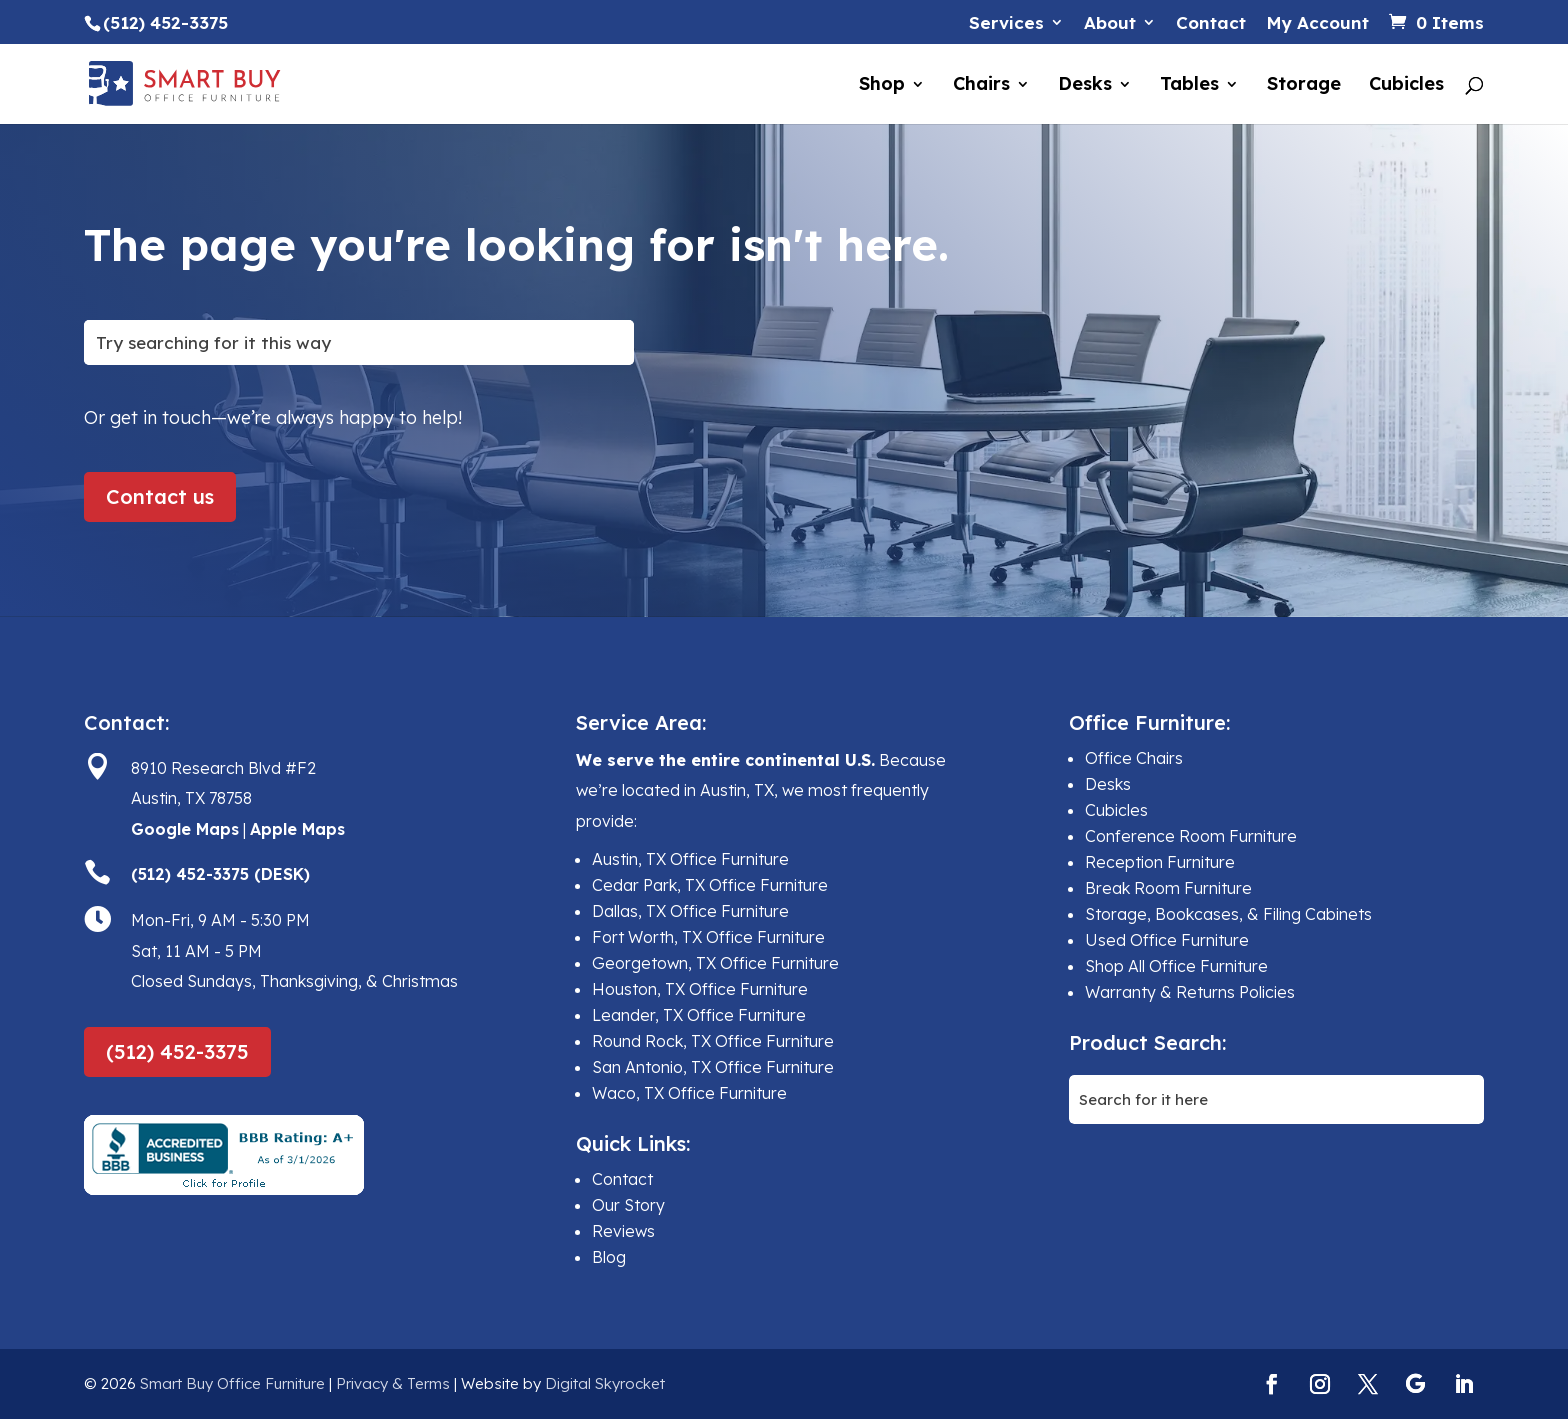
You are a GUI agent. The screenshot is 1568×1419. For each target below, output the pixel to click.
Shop (882, 86)
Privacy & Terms (393, 1383)
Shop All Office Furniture (1176, 966)
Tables (1189, 86)
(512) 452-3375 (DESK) (220, 874)
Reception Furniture (1160, 862)
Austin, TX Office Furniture (690, 859)
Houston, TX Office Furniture (700, 989)
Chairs (981, 86)
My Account (1317, 23)
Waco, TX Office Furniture (689, 1093)
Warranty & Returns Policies (1190, 992)
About (1110, 23)
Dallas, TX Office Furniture (690, 911)
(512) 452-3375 (177, 1051)
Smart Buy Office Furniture (232, 1383)
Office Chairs (1134, 758)
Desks (1085, 86)
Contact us (160, 496)
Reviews (623, 1231)
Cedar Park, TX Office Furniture (710, 885)
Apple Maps (297, 829)
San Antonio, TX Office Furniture (713, 1067)
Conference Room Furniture (1191, 836)
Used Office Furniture (1167, 940)
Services (1006, 23)
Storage (1304, 86)
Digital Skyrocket (605, 1383)
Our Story (628, 1205)
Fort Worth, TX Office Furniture (708, 937)
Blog (609, 1257)
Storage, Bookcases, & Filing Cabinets (1228, 914)
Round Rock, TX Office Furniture (713, 1041)
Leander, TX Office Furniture (699, 1015)
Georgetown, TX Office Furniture (715, 963)
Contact (1211, 23)
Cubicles (1406, 86)
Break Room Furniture (1168, 888)
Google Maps (185, 829)
